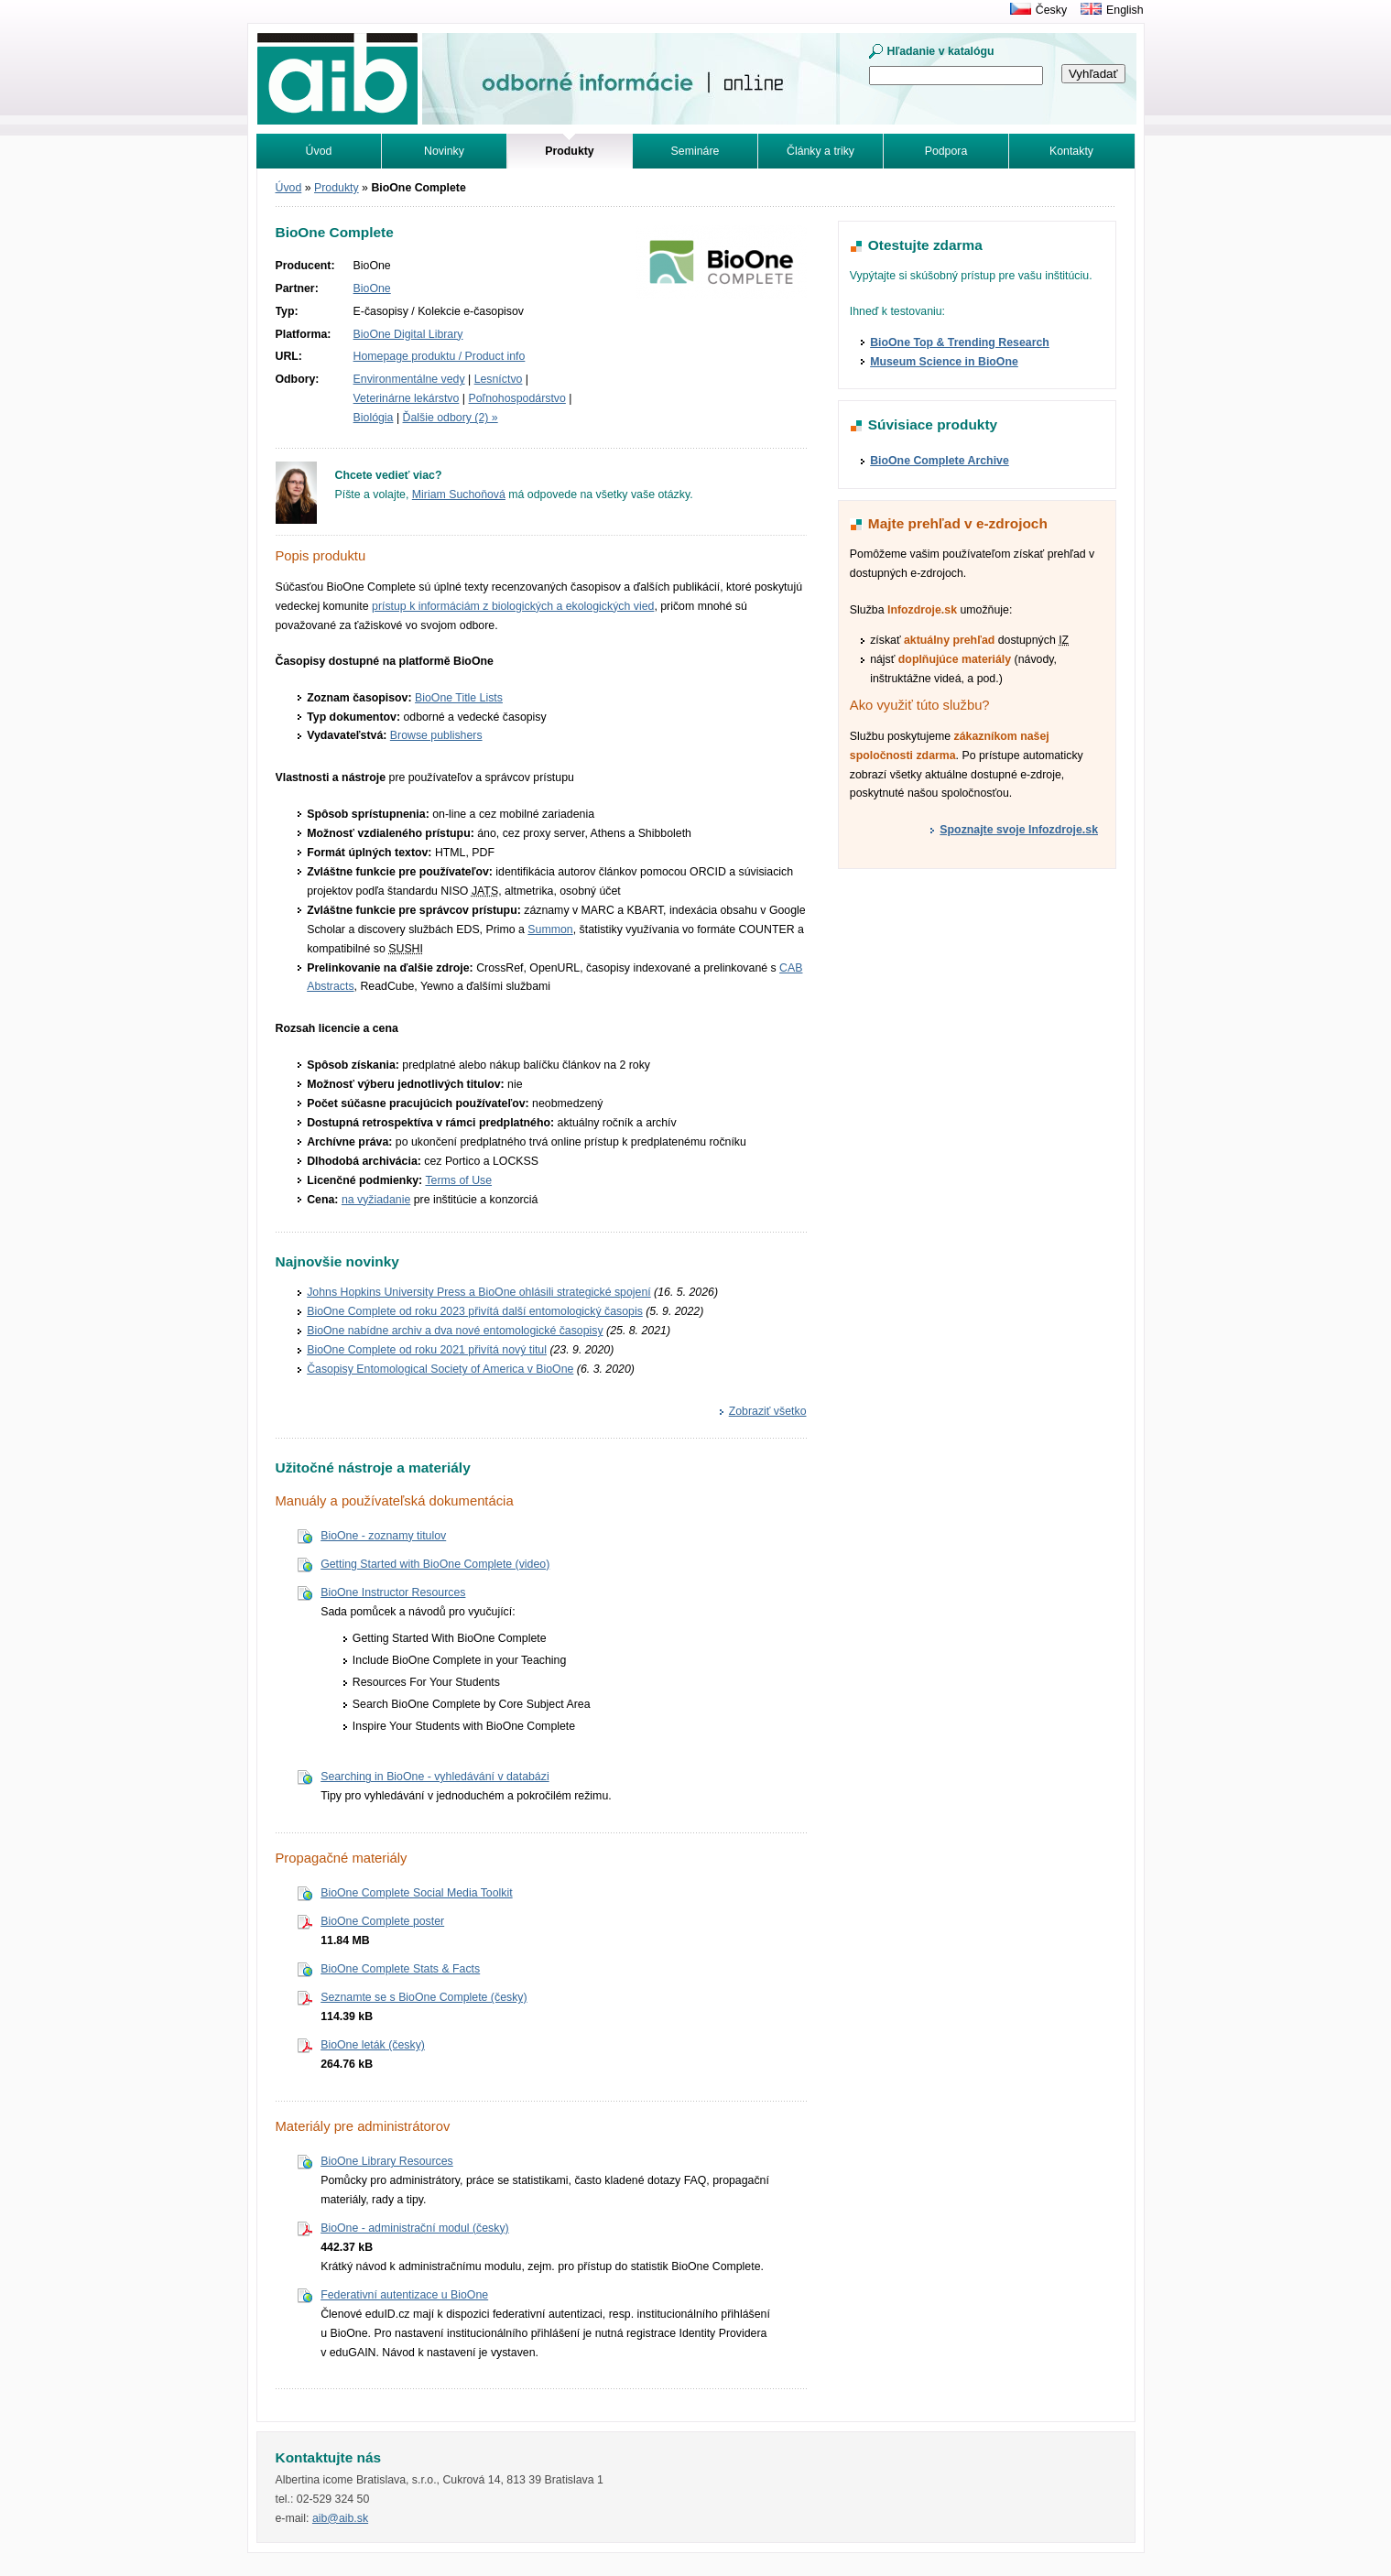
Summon (549, 929)
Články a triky (820, 151)
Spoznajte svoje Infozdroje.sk (1019, 829)
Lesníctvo (498, 379)
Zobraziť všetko (768, 1411)
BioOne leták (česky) (373, 2044)
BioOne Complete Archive (939, 460)
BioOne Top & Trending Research (959, 342)
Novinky (444, 151)
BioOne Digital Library (408, 334)
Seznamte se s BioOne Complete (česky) (424, 1997)
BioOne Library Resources (387, 2161)
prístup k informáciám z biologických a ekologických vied (513, 606)
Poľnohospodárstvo (516, 398)
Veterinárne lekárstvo (406, 398)
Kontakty (1071, 151)
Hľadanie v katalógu (940, 51)
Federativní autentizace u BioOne (404, 2294)
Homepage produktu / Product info (439, 356)
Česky (1051, 10)
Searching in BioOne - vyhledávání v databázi (435, 1776)
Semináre (695, 151)
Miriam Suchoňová (458, 494)
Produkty (336, 187)
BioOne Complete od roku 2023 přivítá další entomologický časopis (475, 1311)
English (1124, 10)
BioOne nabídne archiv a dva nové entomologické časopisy (455, 1330)
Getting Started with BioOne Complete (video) (435, 1564)
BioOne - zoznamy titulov (383, 1535)
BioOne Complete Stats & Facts (400, 1968)
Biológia (373, 417)
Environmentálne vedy (409, 379)
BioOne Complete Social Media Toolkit (416, 1892)
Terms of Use (458, 1180)
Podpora (946, 151)
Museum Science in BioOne (944, 361)
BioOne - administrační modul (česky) (415, 2228)
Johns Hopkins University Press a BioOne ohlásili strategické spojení (479, 1292)
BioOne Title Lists (459, 697)
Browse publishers (436, 735)
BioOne (372, 288)
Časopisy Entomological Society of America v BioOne (440, 1369)
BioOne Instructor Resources (393, 1592)
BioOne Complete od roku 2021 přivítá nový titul (427, 1349)
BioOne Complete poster (382, 1921)
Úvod (319, 151)
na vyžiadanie (376, 1199)
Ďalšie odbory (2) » (450, 417)
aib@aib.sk (340, 2518)
